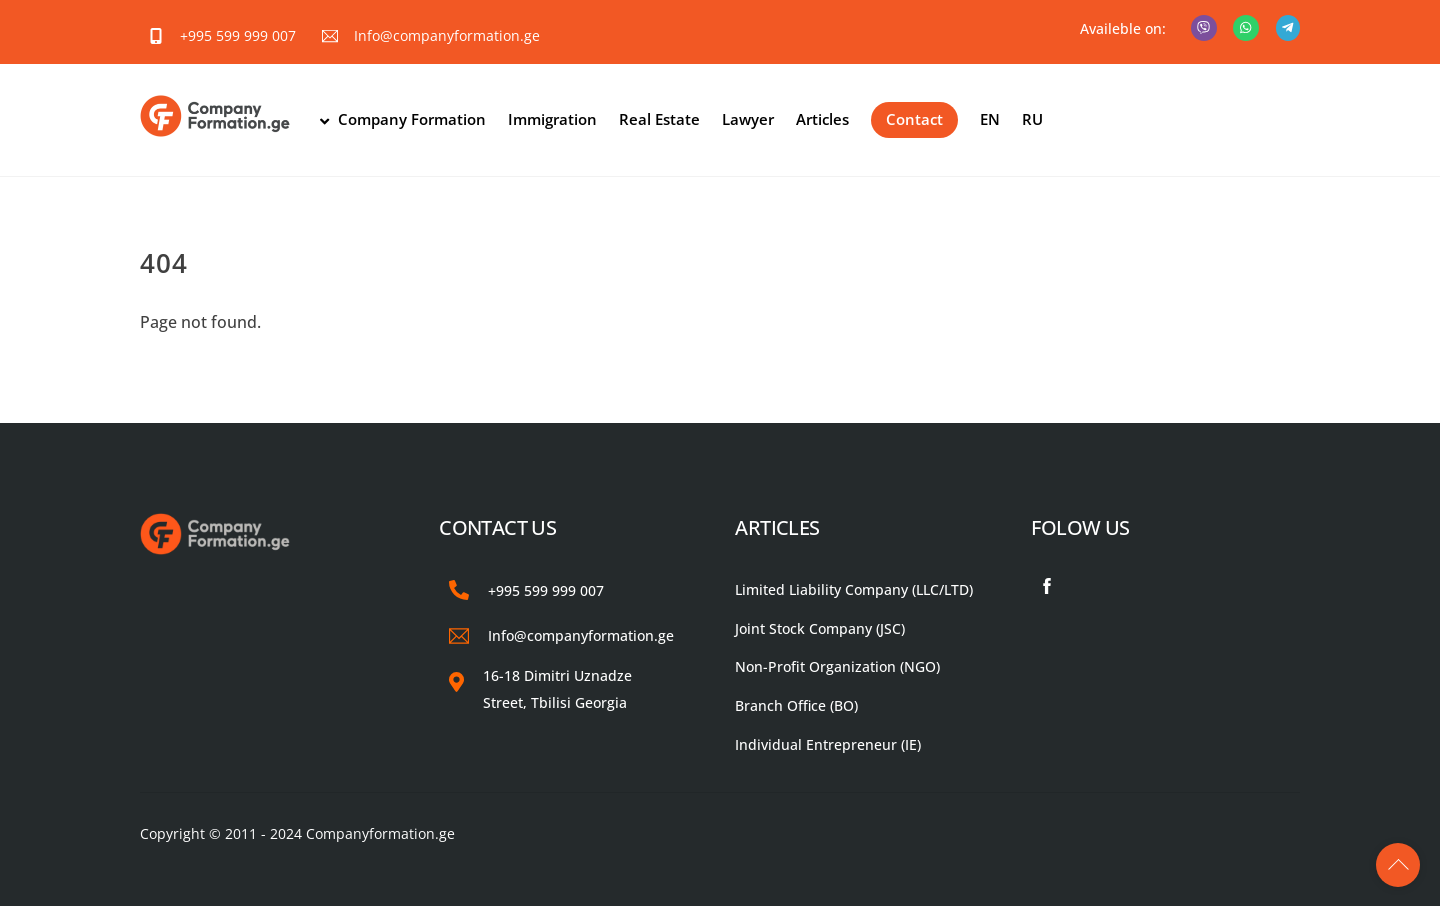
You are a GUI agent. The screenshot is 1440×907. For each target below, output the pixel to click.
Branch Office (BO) (796, 706)
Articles (823, 120)
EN (991, 120)
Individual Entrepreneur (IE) (828, 744)
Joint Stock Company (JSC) (820, 628)
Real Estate (660, 120)
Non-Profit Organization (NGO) (837, 667)
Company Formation (403, 120)
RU (1033, 120)
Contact (915, 120)
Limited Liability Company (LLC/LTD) (854, 589)
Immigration (553, 120)
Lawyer (749, 120)
